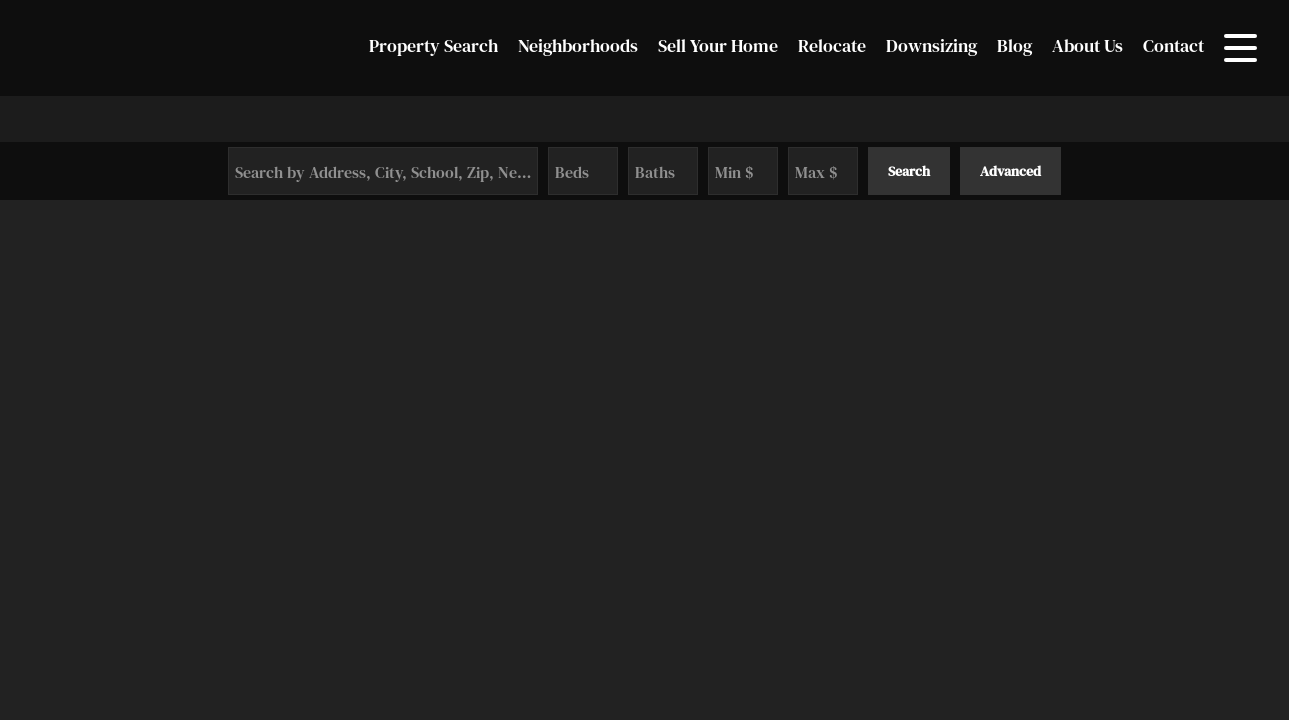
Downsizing (931, 45)
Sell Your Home (718, 45)
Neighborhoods (578, 45)
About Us (1087, 45)
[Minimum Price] (743, 171)
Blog (1014, 45)
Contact (1173, 45)
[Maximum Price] (823, 171)
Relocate (832, 45)
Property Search (433, 45)
